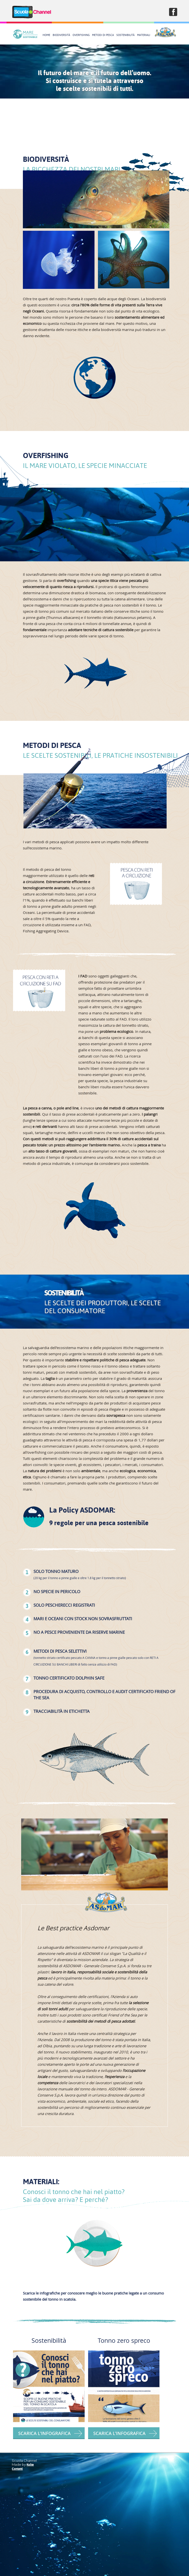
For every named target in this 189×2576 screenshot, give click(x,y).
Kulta (30, 2464)
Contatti (17, 2469)
